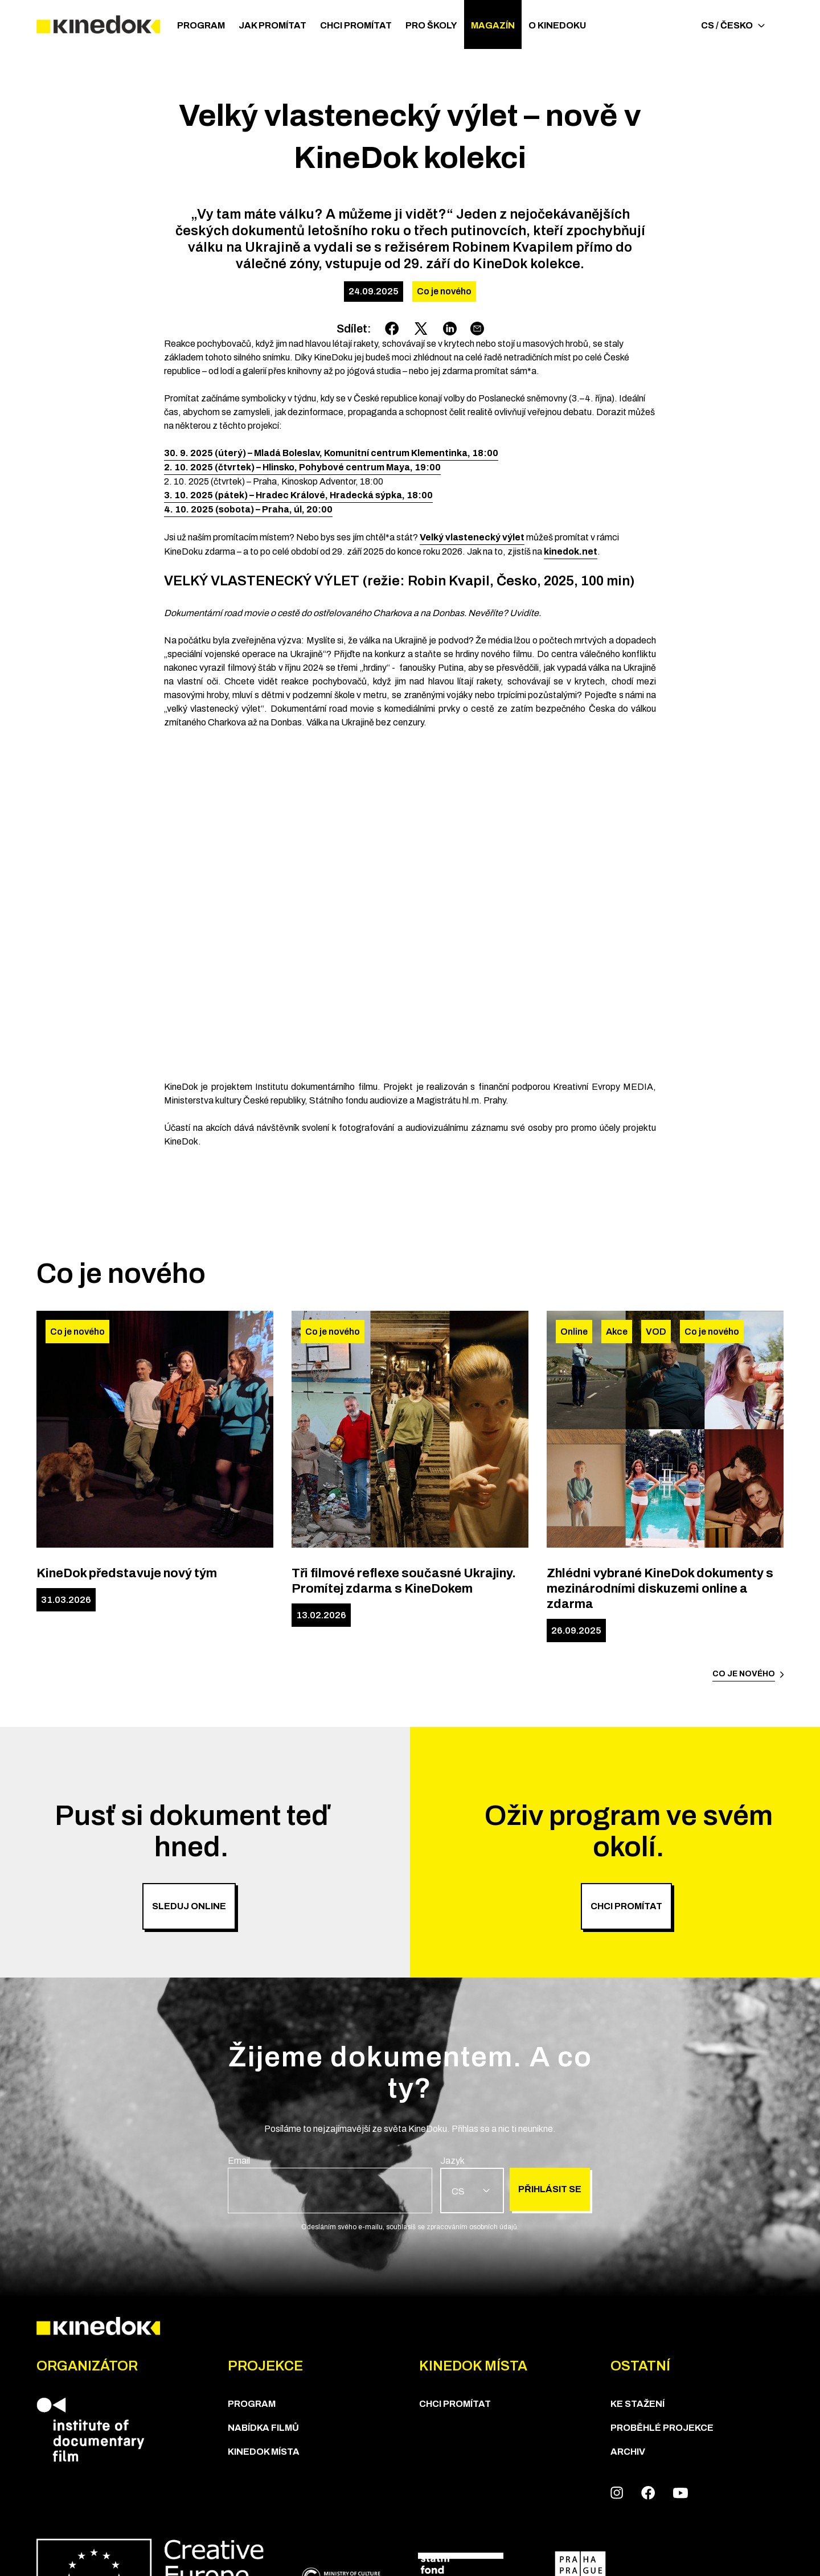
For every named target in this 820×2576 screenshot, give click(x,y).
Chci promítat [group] (626, 1906)
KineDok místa (264, 2451)
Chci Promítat (356, 25)
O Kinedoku (557, 25)
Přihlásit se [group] (549, 2189)
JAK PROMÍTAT (272, 25)
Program (201, 25)
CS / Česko (733, 25)
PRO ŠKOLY (431, 25)
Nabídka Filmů (263, 2428)
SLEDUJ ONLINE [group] (189, 1906)
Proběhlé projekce (662, 2428)
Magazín (493, 25)
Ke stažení (637, 2404)
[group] (330, 2183)
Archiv (627, 2451)
